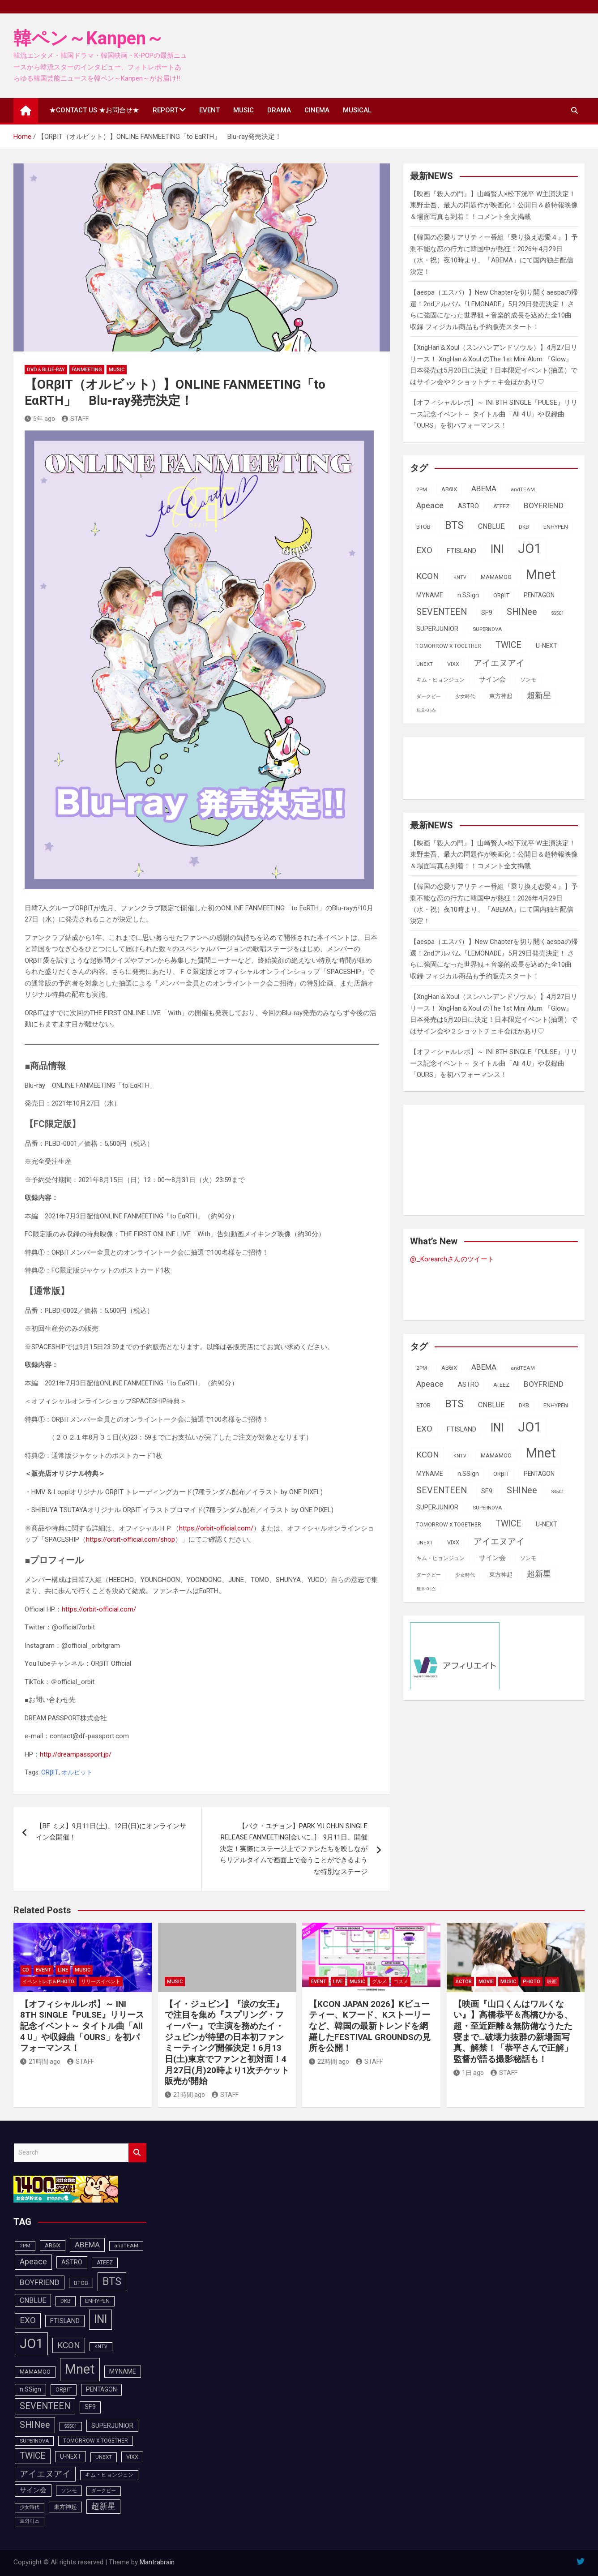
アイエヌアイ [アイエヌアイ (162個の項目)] (499, 663)
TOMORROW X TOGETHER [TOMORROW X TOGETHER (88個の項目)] (448, 646)
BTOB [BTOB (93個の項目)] (423, 526)
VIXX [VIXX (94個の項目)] (453, 663)
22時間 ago (329, 2061)
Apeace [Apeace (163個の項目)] (430, 505)
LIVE (338, 1982)
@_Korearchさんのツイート (452, 1259)
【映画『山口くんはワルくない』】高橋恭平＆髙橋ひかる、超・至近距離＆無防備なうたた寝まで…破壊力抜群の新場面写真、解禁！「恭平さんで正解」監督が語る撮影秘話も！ (512, 2031)
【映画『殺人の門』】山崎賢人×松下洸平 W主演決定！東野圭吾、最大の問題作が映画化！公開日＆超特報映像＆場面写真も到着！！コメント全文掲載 (494, 205)
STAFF (75, 418)
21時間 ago (40, 2061)
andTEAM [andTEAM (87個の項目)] (523, 489)
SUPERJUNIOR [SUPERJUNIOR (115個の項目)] (437, 629)
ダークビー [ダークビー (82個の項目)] (428, 696)
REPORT (165, 110)
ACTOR (464, 1982)
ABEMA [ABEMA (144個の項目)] (483, 488)
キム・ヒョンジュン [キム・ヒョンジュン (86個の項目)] (440, 680)
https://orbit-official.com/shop (130, 1539)
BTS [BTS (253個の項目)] (454, 525)
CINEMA (316, 110)
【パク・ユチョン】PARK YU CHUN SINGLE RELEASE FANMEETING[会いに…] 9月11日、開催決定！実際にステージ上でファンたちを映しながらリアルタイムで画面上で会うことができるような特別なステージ (293, 1849)
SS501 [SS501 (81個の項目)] (557, 613)
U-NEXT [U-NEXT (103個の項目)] (546, 645)
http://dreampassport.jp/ (75, 1754)
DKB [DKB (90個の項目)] (524, 527)
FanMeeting (87, 370)
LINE (63, 1970)
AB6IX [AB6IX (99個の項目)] (449, 489)
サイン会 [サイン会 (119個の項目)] (492, 679)
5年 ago (40, 418)
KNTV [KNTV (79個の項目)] (459, 577)
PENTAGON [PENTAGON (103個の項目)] (539, 595)
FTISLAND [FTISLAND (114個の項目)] (461, 551)
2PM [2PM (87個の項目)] (421, 489)
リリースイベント (100, 1982)
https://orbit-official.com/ (216, 1528)
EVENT (209, 110)
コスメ (400, 1982)
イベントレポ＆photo (48, 1982)
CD (25, 1970)
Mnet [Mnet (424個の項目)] (541, 574)
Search (137, 2152)
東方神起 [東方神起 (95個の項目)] (501, 696)
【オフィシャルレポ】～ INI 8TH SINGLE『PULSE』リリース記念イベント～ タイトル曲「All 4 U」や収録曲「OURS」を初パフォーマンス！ (493, 414)
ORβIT (50, 1772)
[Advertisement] (481, 766)
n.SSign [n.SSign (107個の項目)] (468, 595)
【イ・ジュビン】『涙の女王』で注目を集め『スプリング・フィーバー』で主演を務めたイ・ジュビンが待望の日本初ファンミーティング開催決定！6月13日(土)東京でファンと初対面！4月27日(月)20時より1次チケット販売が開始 (227, 2043)
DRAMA (279, 110)
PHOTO (531, 1982)
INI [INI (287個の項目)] (497, 549)
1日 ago (468, 2072)
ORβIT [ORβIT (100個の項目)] (501, 595)
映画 (552, 1982)
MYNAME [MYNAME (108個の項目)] (429, 595)
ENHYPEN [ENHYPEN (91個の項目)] (555, 527)
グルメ (379, 1982)
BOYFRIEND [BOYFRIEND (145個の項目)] (544, 505)
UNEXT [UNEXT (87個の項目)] (424, 664)
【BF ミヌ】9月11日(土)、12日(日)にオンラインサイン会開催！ (111, 1832)
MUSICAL (357, 110)
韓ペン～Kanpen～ (88, 38)
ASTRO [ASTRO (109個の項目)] (468, 506)
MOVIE (486, 1982)
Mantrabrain (157, 2562)
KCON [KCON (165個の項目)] (427, 576)
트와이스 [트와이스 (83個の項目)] (426, 710)
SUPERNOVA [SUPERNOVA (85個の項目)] (487, 629)
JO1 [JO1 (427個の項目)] (529, 548)
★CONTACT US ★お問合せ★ (94, 110)
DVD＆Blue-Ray (46, 370)
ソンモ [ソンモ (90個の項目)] (528, 680)
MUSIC (243, 110)
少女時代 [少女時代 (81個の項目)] (465, 696)
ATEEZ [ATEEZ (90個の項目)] (501, 506)
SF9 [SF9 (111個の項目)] (486, 613)
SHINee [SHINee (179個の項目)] (522, 612)
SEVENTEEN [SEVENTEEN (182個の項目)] (441, 612)
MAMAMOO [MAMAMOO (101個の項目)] (496, 577)
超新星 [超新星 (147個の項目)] (539, 695)
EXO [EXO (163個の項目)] (424, 550)
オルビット (77, 1772)
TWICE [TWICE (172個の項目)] (508, 645)
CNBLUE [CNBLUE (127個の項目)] (491, 526)
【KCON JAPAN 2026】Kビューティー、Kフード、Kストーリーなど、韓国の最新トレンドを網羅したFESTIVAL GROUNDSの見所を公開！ (370, 2026)
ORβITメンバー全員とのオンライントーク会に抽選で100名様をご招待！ (160, 1252)
